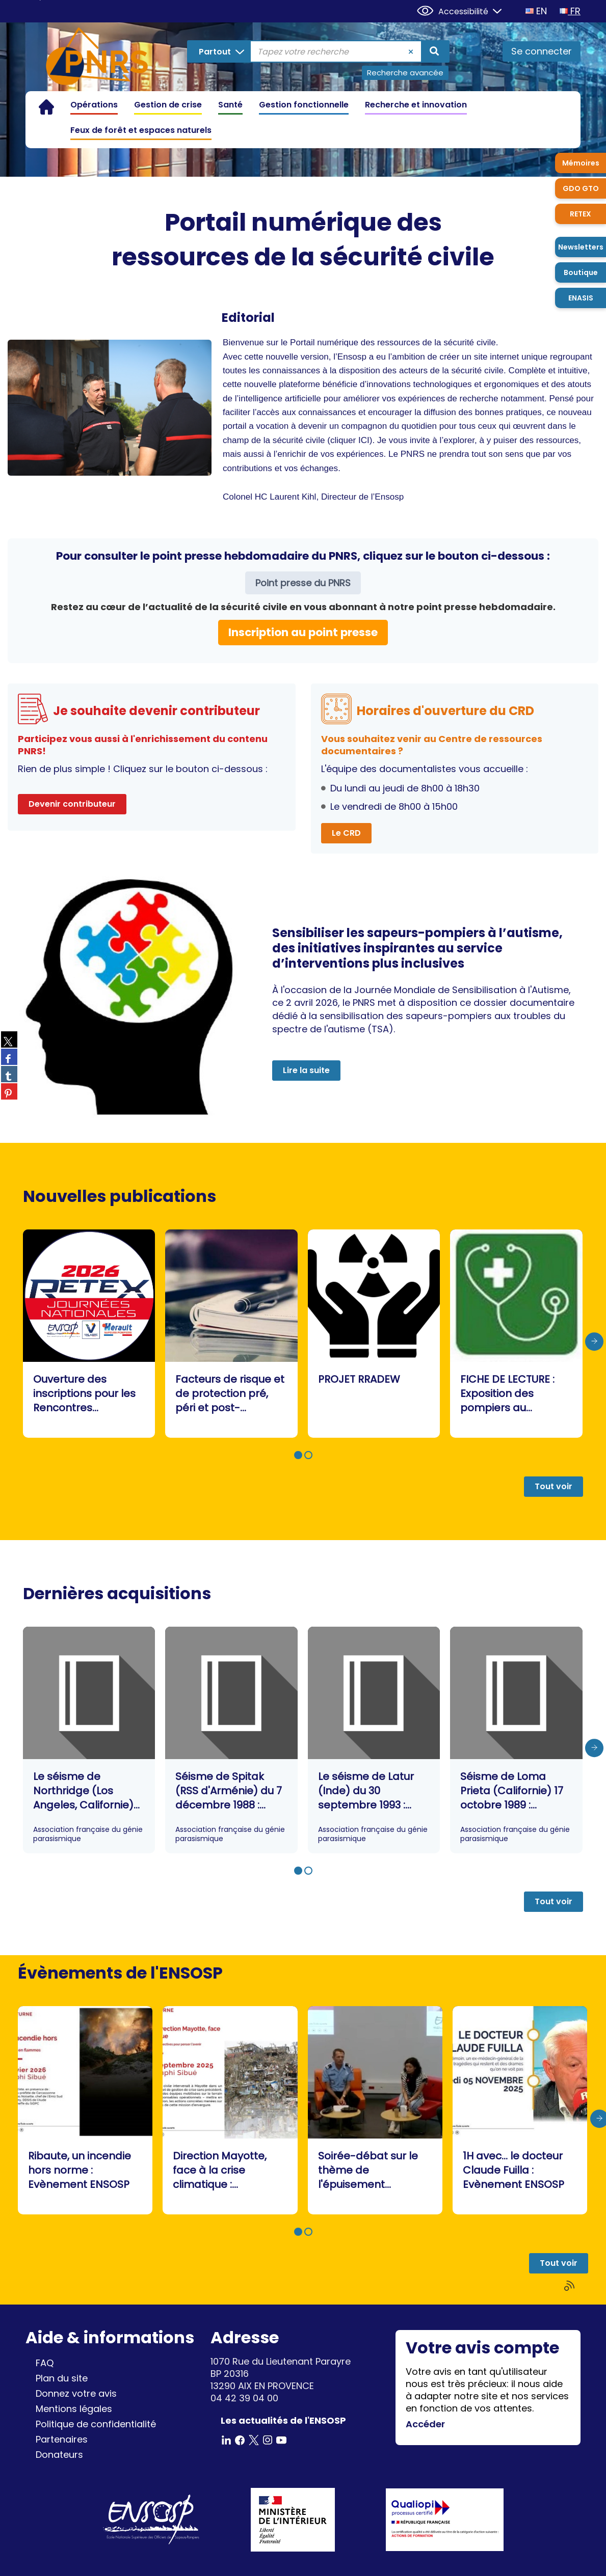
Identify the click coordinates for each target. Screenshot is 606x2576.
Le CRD (346, 833)
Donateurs (59, 2454)
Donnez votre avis (76, 2393)
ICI (364, 440)
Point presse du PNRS (303, 583)
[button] (298, 1455)
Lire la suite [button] (306, 1070)
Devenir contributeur (72, 804)
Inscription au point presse (303, 632)
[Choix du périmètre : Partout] (219, 51)
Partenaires (62, 2439)
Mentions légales (74, 2408)
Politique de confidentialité (96, 2424)
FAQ (45, 2362)
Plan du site (62, 2378)
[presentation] (594, 1342)
